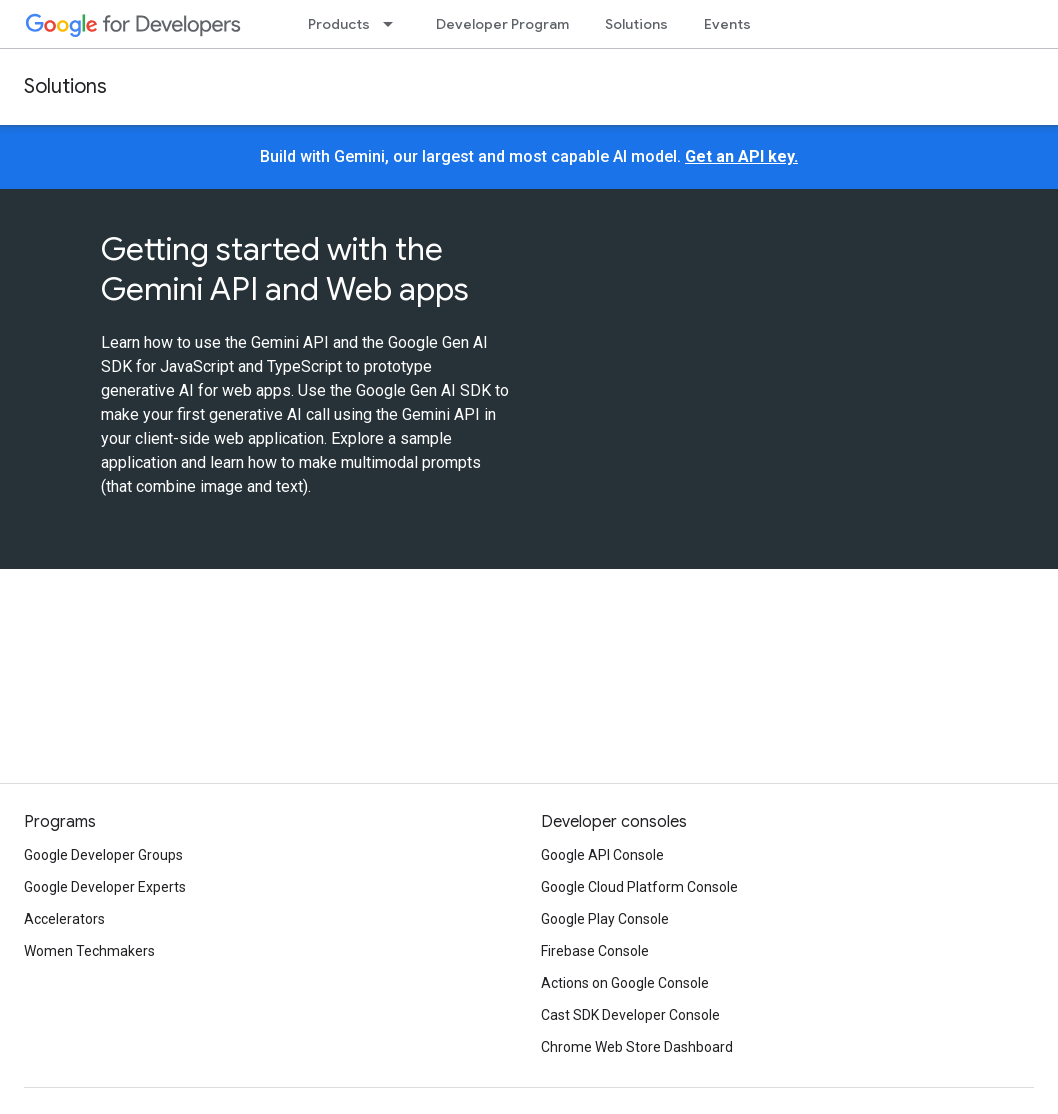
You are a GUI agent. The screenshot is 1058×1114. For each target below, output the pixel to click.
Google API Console (602, 855)
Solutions (636, 24)
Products (339, 24)
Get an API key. (741, 156)
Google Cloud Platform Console (639, 887)
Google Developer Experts (105, 887)
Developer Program (502, 24)
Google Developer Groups (103, 855)
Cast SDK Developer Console (630, 1015)
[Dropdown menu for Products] (394, 24)
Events (727, 24)
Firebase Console (595, 951)
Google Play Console (605, 919)
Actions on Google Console (625, 983)
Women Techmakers (89, 951)
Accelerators (64, 919)
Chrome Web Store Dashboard (637, 1047)
